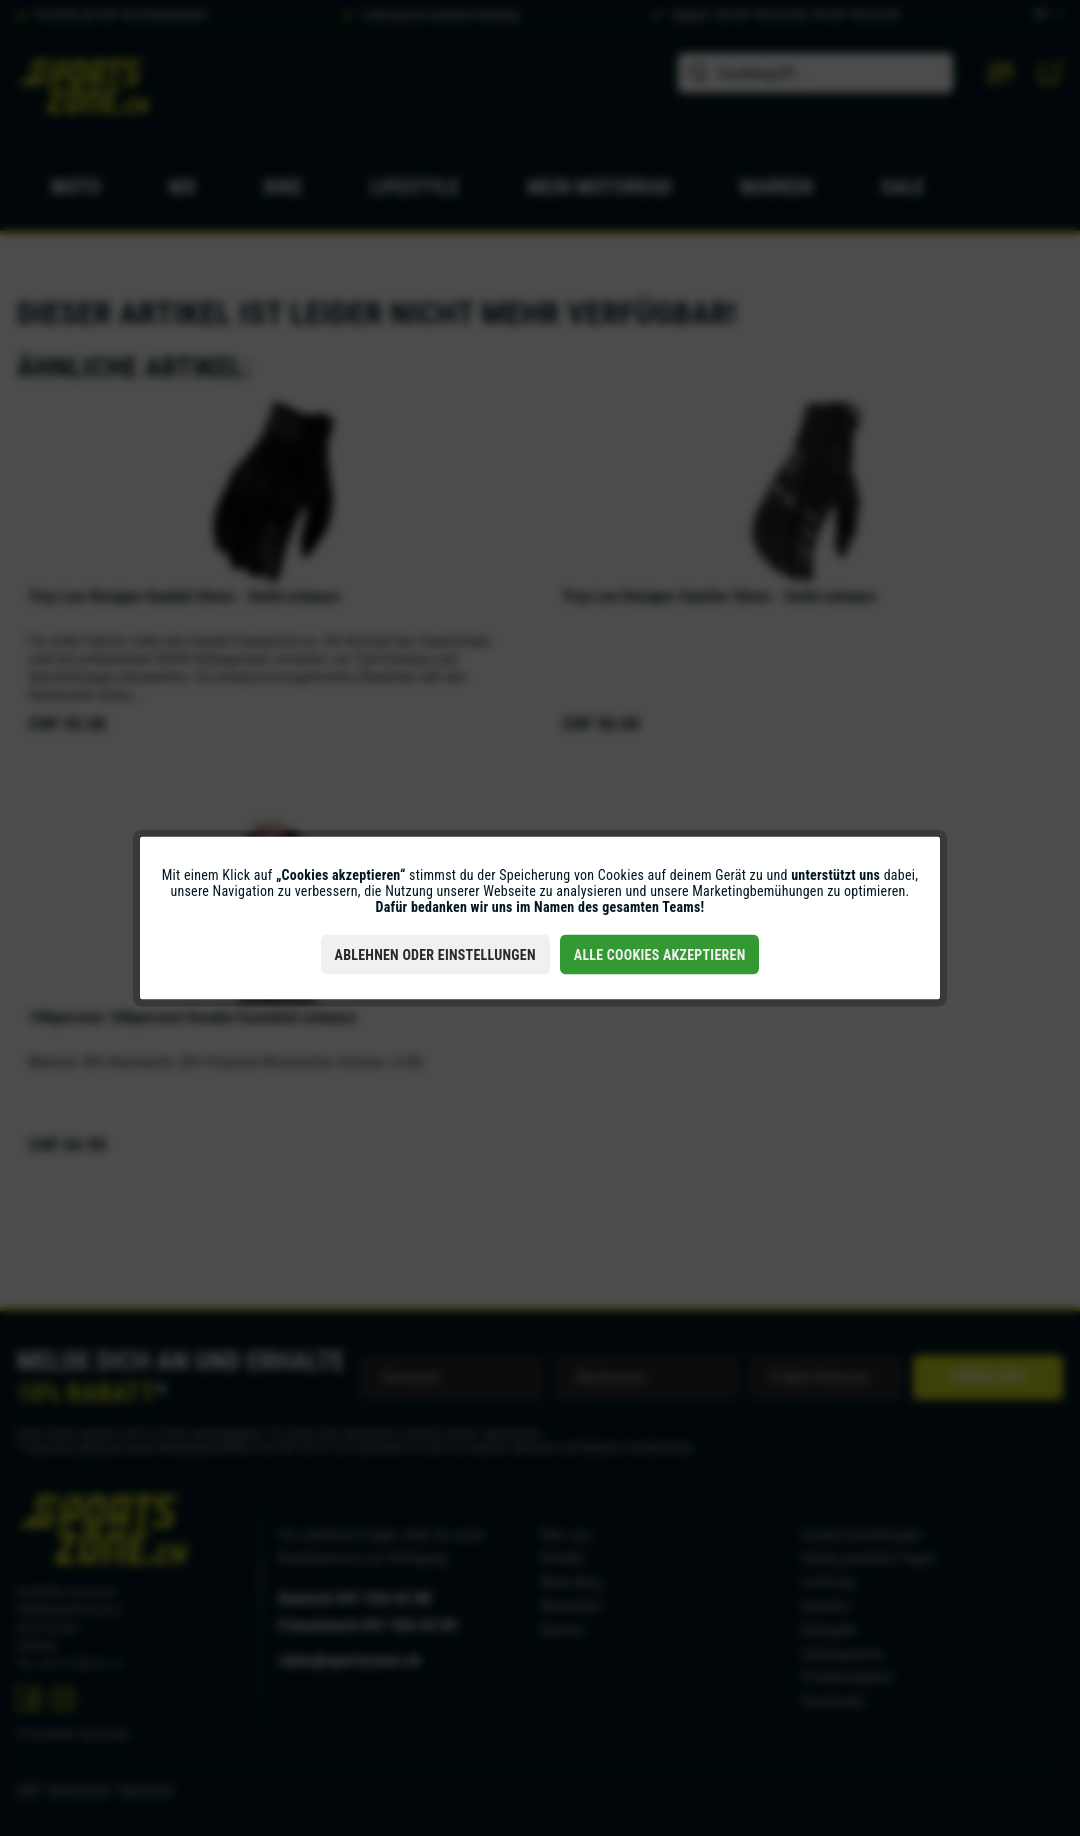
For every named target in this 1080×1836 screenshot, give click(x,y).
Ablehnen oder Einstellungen (435, 955)
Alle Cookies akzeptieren (660, 955)
